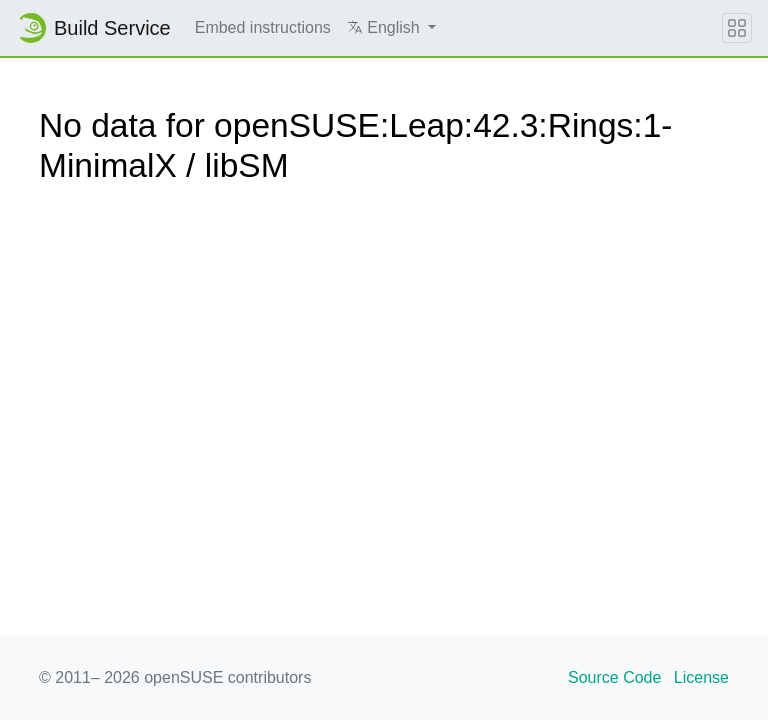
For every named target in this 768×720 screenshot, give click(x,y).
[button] (391, 28)
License (701, 677)
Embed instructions (263, 27)
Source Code (614, 677)
